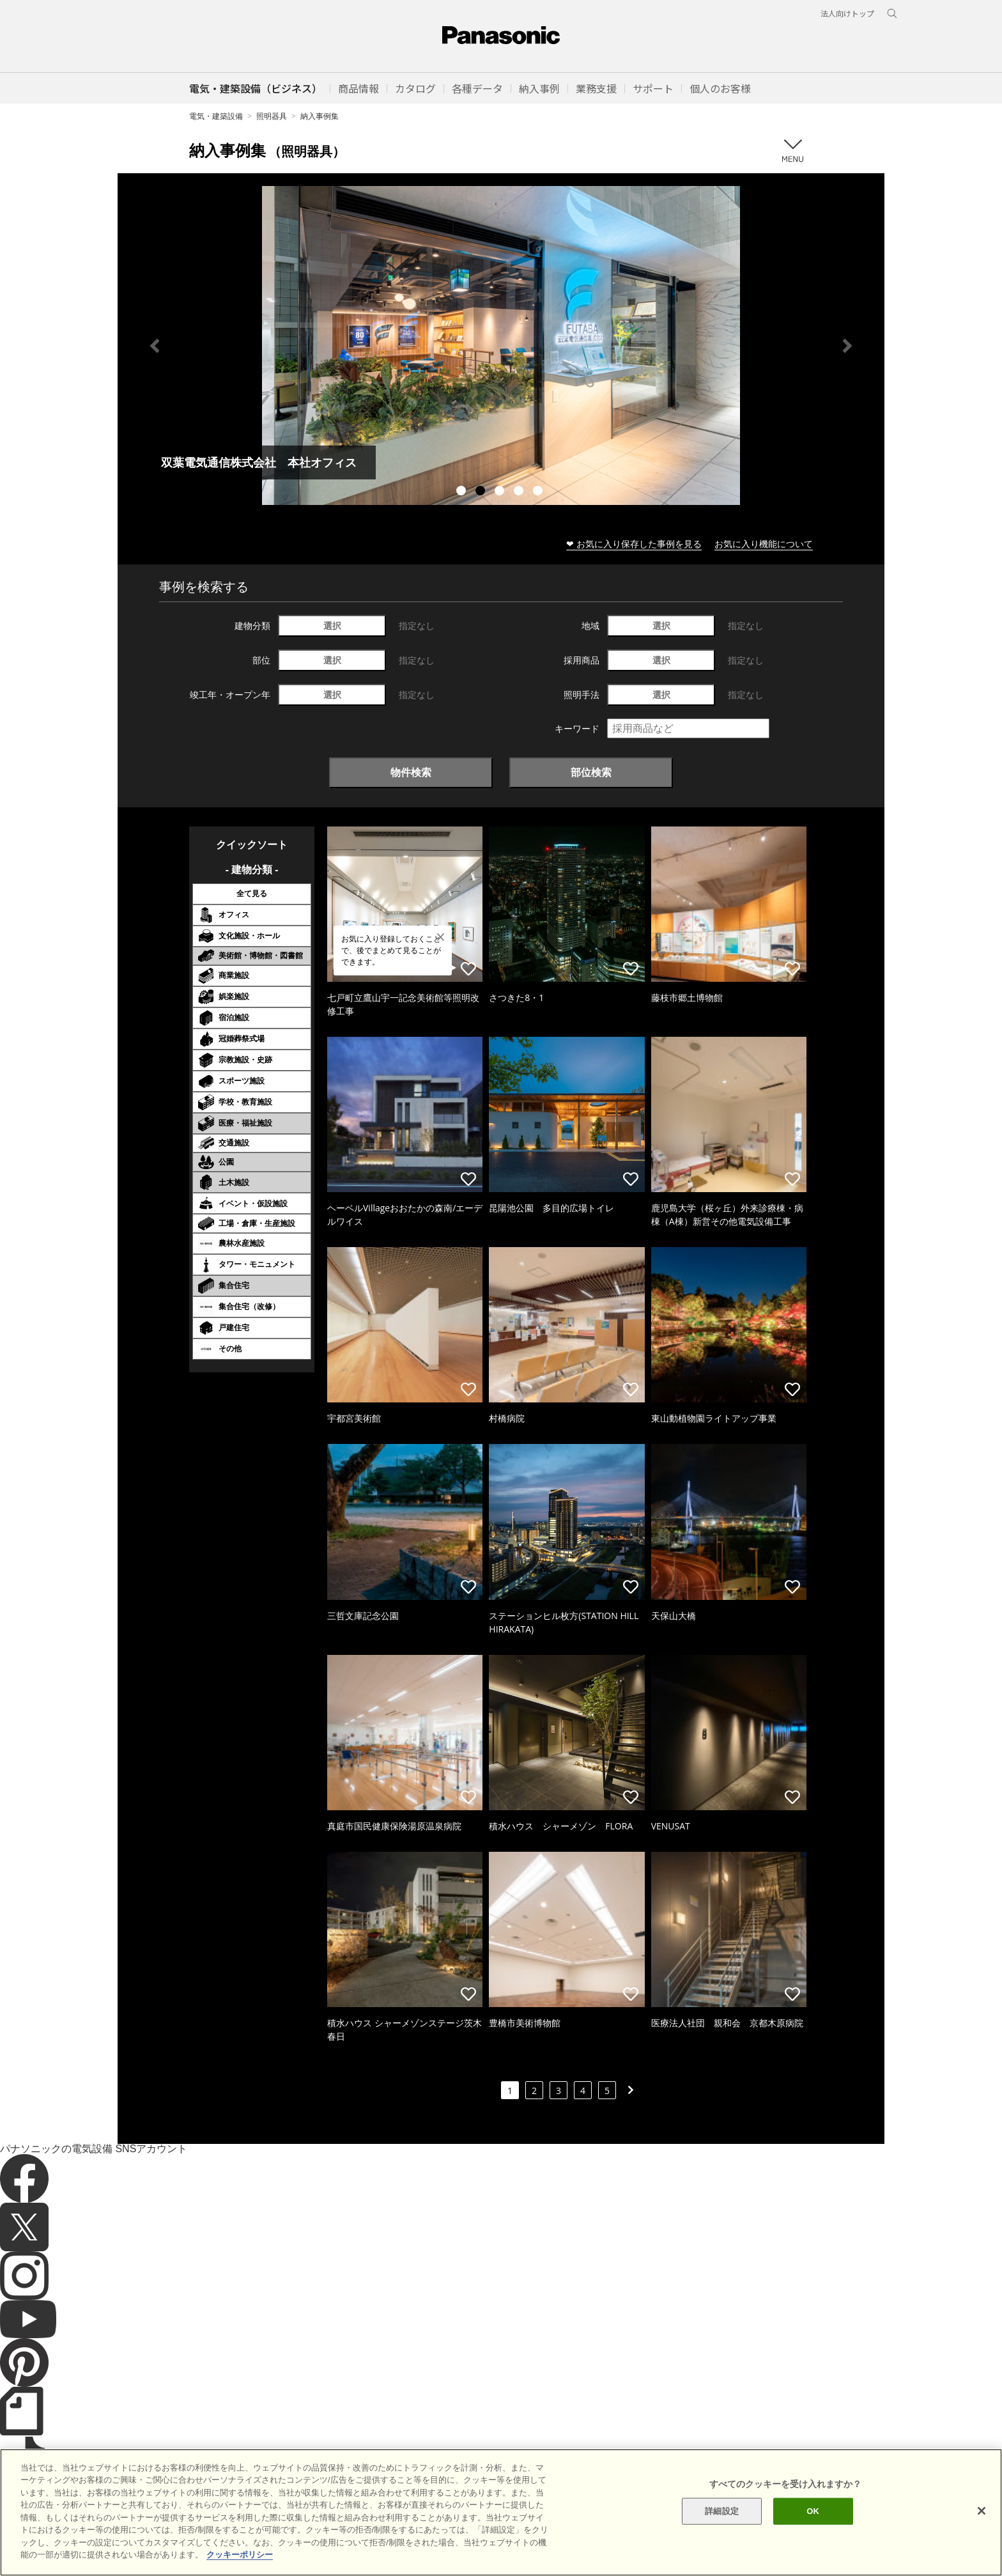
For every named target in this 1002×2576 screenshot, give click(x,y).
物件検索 (410, 772)
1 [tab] (462, 492)
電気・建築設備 (216, 116)
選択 (332, 625)
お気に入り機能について (763, 544)
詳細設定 (722, 2511)
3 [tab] (501, 492)
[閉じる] (981, 2511)
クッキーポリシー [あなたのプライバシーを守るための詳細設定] (239, 2554)
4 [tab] (520, 492)
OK (812, 2511)
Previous (154, 346)
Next (847, 346)
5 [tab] (539, 492)
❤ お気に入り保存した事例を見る (634, 544)
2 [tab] (481, 492)
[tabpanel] (501, 345)
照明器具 (271, 116)
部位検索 (591, 772)
